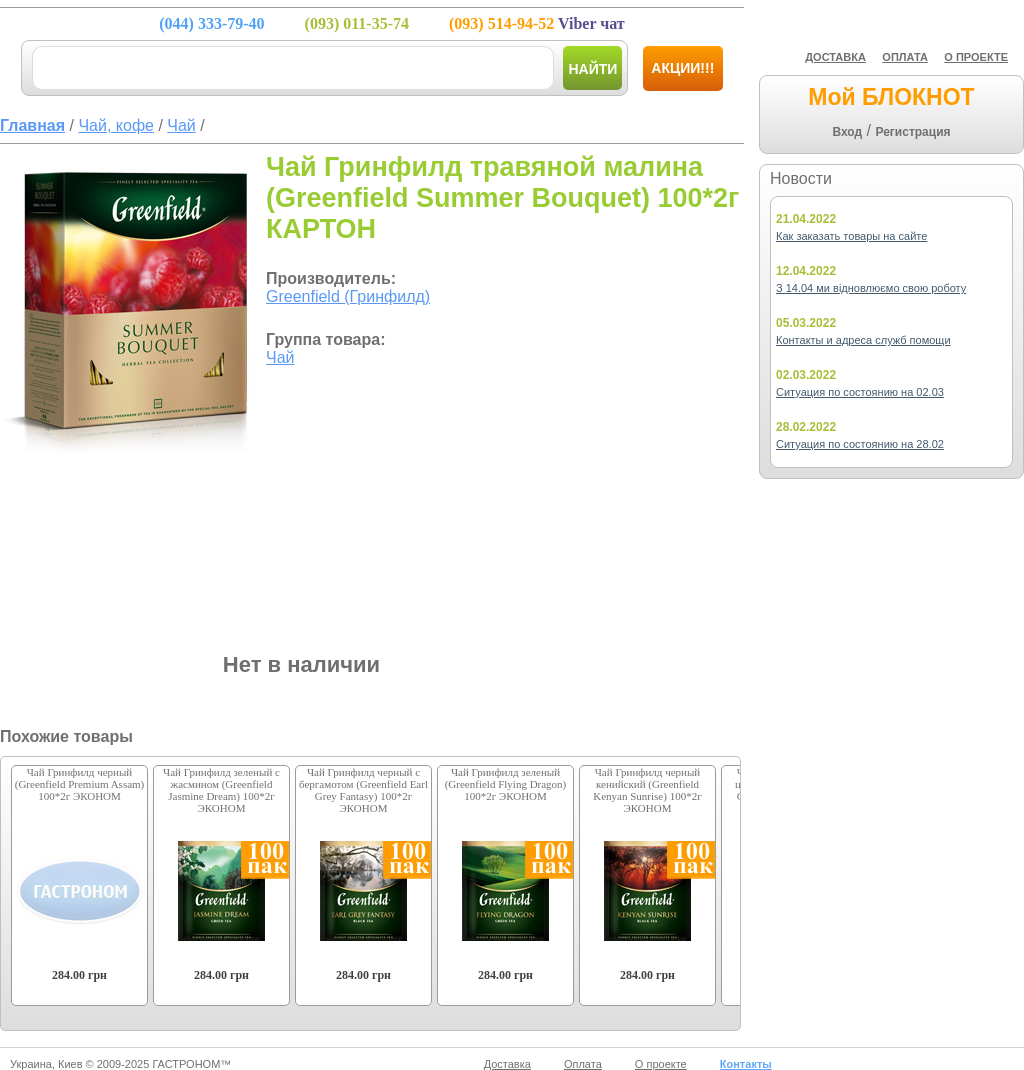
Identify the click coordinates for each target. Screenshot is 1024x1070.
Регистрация (912, 132)
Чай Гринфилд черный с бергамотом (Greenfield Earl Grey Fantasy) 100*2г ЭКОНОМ (363, 790)
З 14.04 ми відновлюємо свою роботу (871, 288)
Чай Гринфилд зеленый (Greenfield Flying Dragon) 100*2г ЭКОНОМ (506, 784)
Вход (847, 132)
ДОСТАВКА (835, 57)
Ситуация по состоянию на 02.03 (860, 392)
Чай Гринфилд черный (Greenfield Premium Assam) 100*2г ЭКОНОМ (80, 784)
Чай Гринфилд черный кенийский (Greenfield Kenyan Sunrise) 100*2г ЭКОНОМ (647, 790)
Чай (280, 357)
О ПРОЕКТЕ (976, 57)
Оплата (583, 1064)
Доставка (507, 1064)
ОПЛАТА (905, 57)
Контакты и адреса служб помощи (863, 340)
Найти (592, 69)
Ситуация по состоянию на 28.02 (860, 444)
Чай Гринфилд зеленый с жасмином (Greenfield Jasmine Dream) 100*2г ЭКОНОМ (221, 790)
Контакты (746, 1064)
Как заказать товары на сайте (851, 236)
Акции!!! (682, 68)
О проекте (661, 1064)
